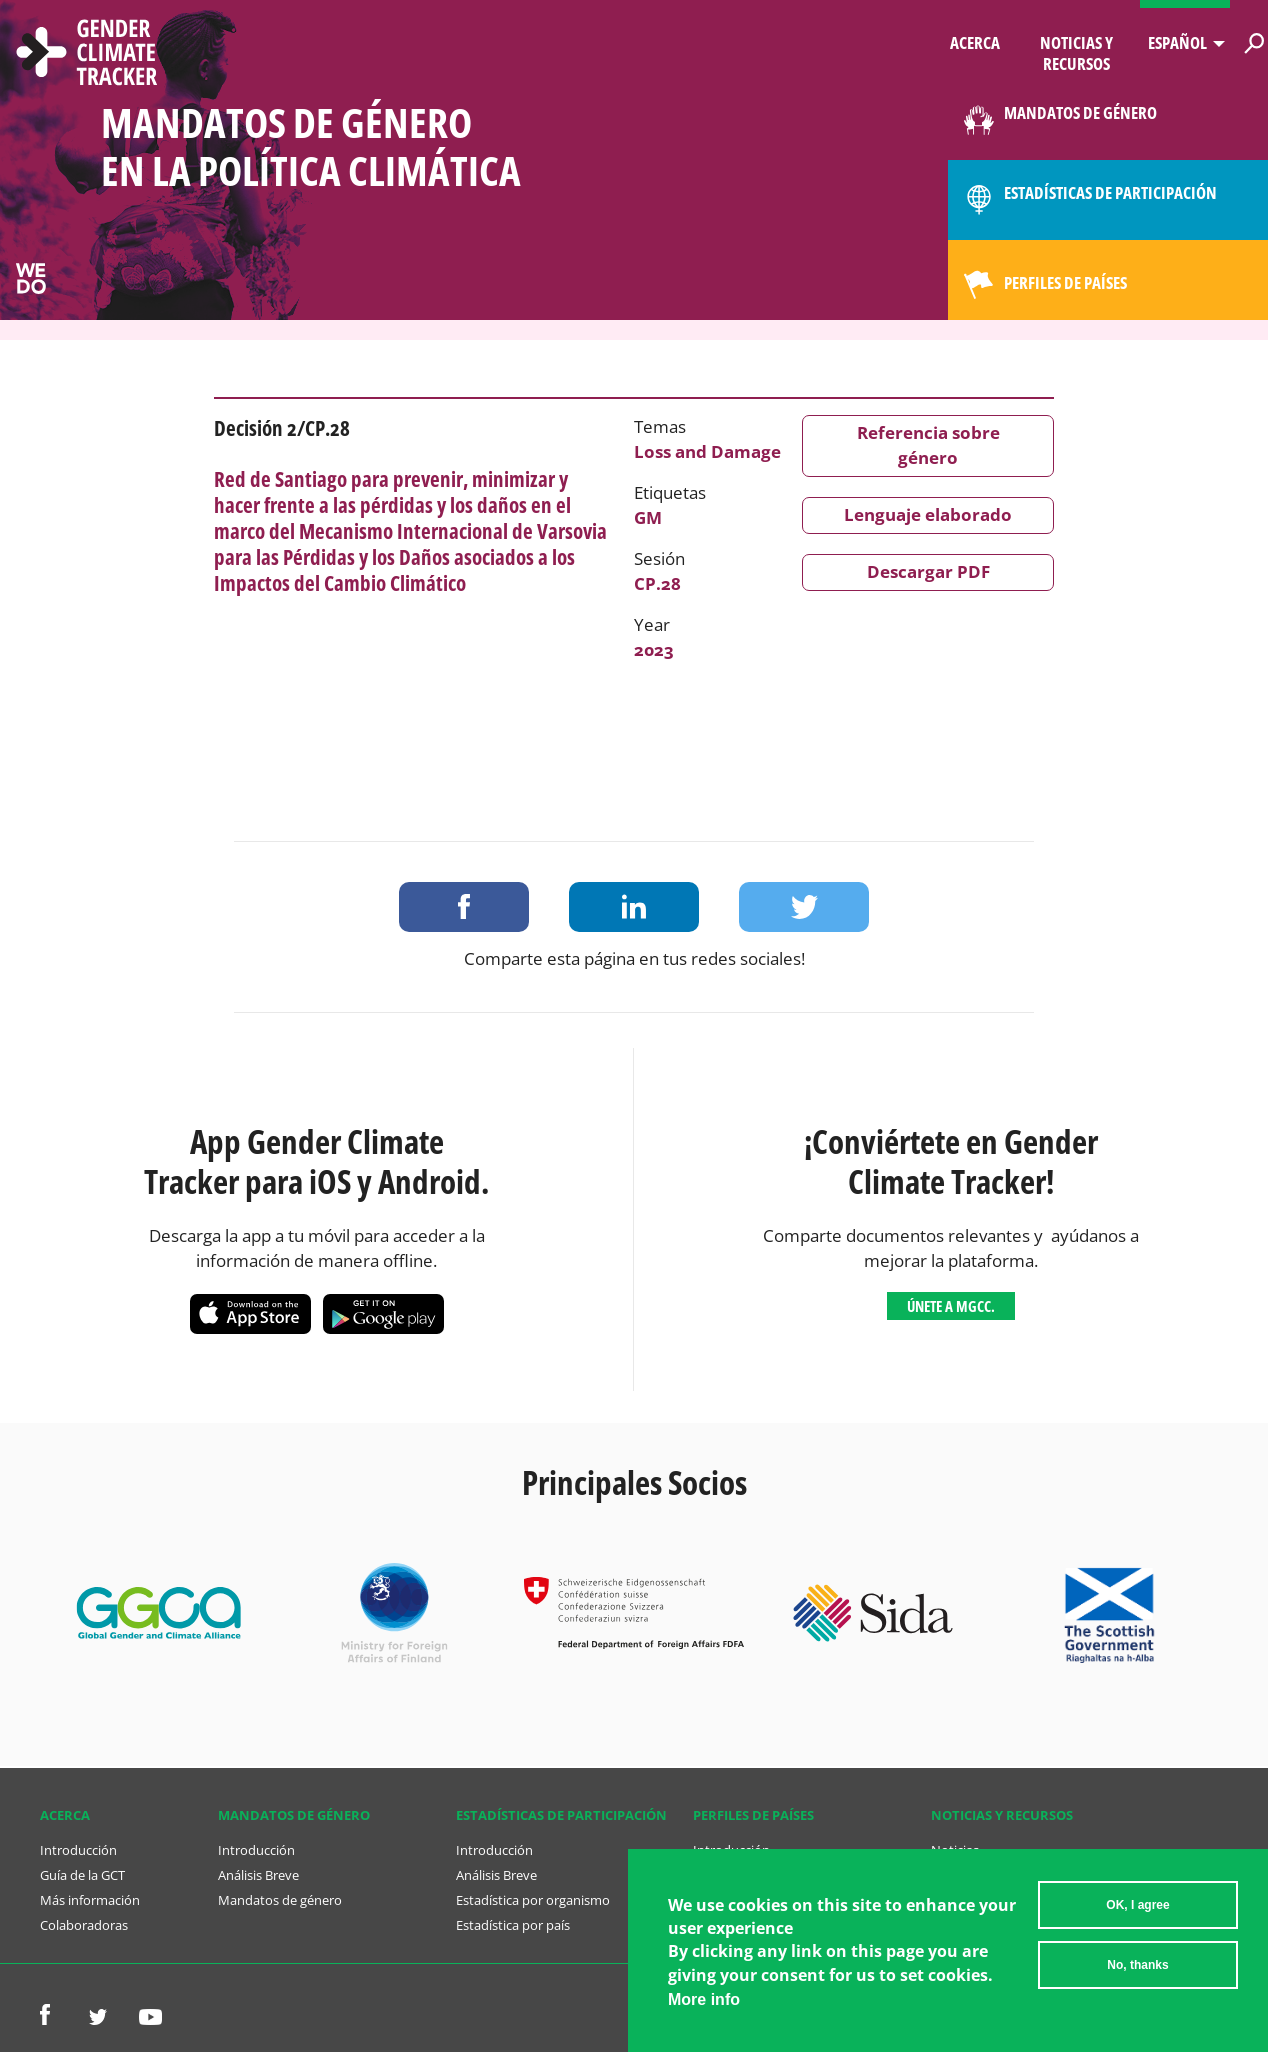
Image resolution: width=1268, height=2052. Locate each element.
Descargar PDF (928, 571)
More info (704, 2007)
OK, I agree (1137, 1913)
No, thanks (1137, 1973)
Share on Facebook (464, 907)
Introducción (78, 1850)
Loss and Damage (707, 451)
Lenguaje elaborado (928, 514)
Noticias (955, 1850)
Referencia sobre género (928, 445)
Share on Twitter (804, 907)
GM (648, 517)
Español (1177, 42)
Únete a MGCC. (951, 1306)
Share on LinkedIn (634, 907)
